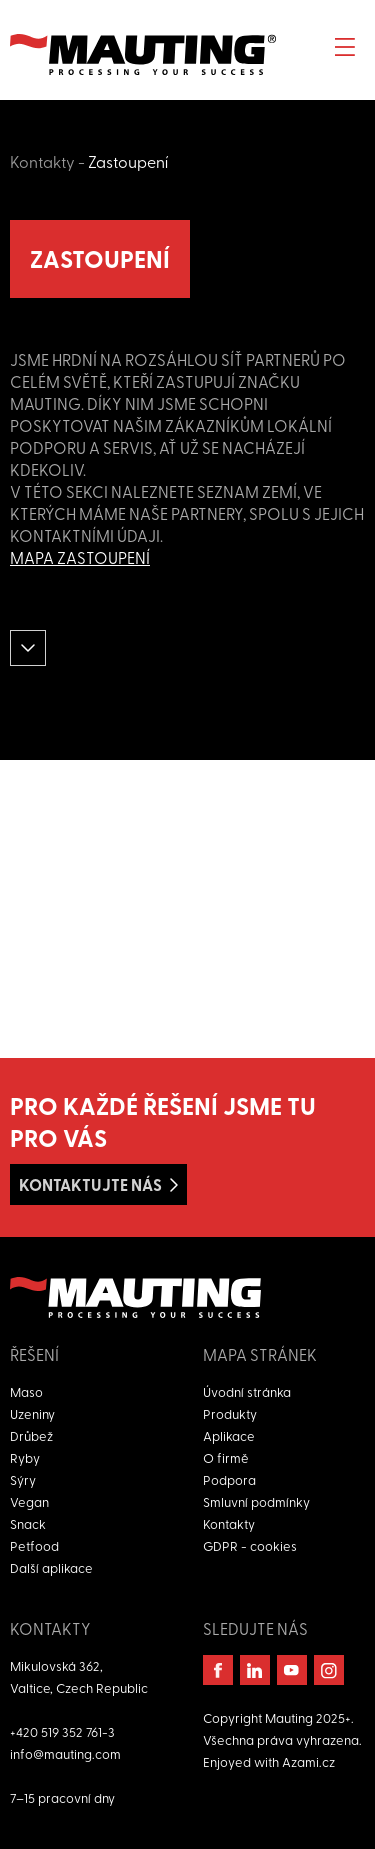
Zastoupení (128, 161)
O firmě (226, 1457)
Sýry (23, 1479)
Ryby (25, 1457)
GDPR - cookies (250, 1545)
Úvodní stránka (247, 1391)
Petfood (34, 1545)
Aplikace (229, 1435)
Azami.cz (308, 1761)
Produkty (230, 1413)
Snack (28, 1523)
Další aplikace (51, 1567)
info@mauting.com (65, 1753)
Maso (26, 1391)
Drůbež (31, 1435)
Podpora (229, 1479)
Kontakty (42, 161)
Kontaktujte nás (90, 1184)
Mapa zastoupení (80, 557)
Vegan (29, 1501)
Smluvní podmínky (256, 1501)
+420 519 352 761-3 (62, 1731)
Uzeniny (32, 1413)
